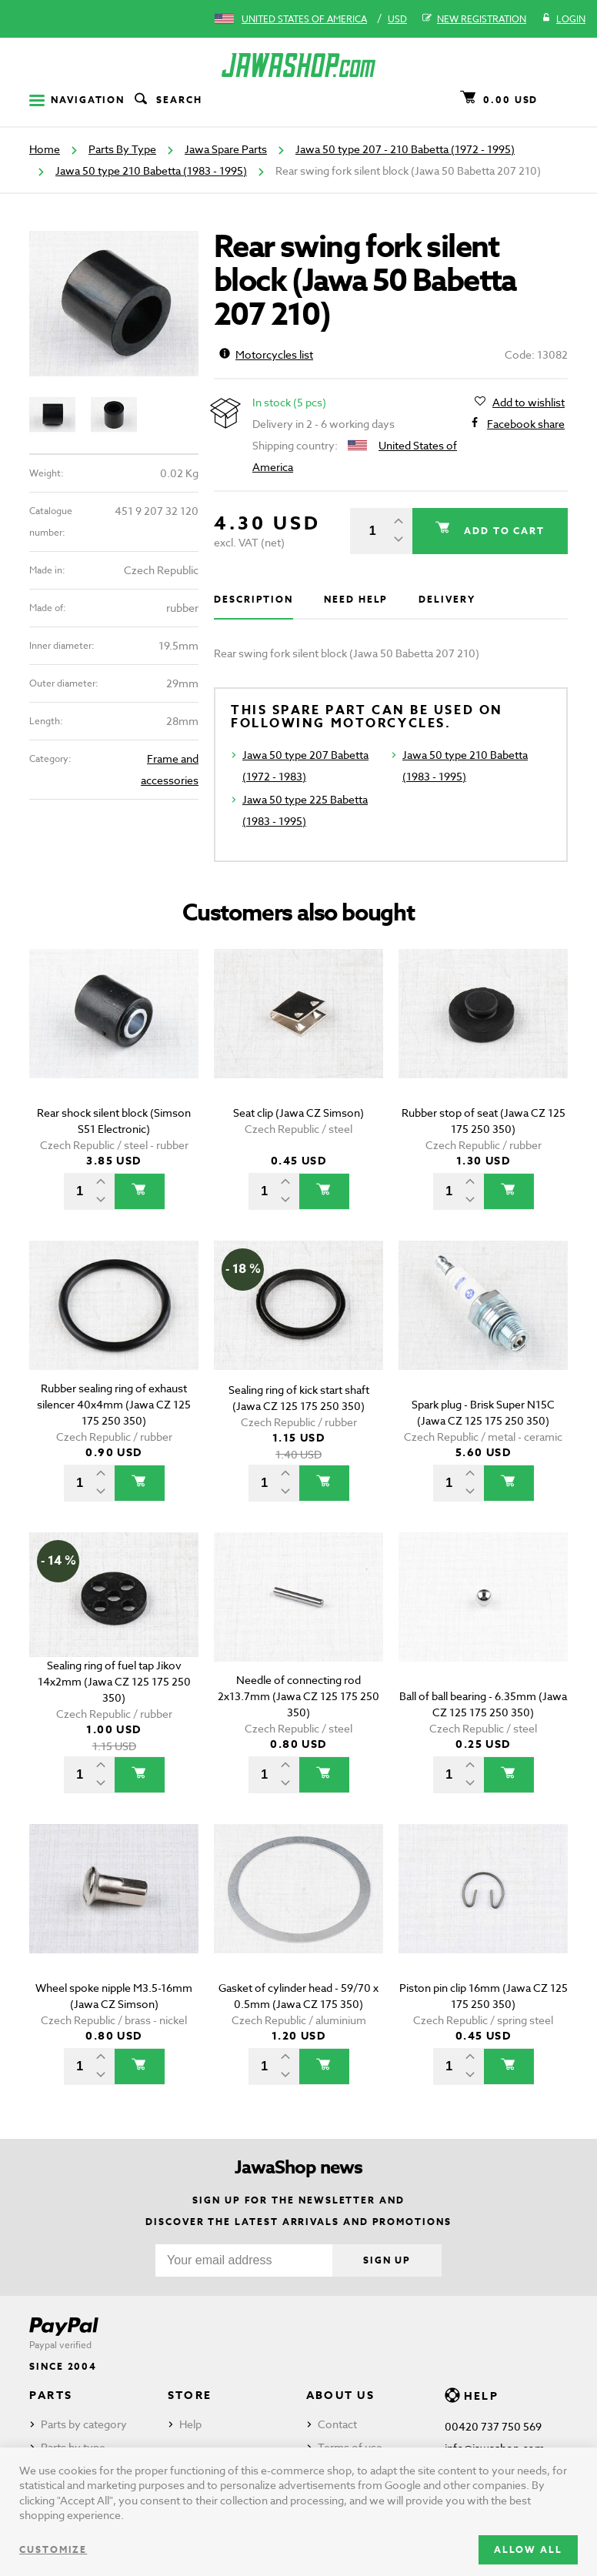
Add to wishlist (528, 402)
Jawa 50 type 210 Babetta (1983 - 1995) (151, 170)
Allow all (528, 2549)
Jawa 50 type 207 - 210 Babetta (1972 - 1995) (405, 149)
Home (44, 149)
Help (190, 2424)
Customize (53, 2549)
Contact (337, 2424)
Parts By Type (122, 149)
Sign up (387, 2260)
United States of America (304, 18)
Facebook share (526, 424)
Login (563, 19)
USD (397, 18)
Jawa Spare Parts (226, 149)
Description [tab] (253, 599)
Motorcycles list (266, 354)
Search (167, 100)
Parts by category (84, 2424)
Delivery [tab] (447, 599)
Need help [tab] (356, 599)
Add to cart (502, 530)
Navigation (77, 99)
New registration (474, 19)
